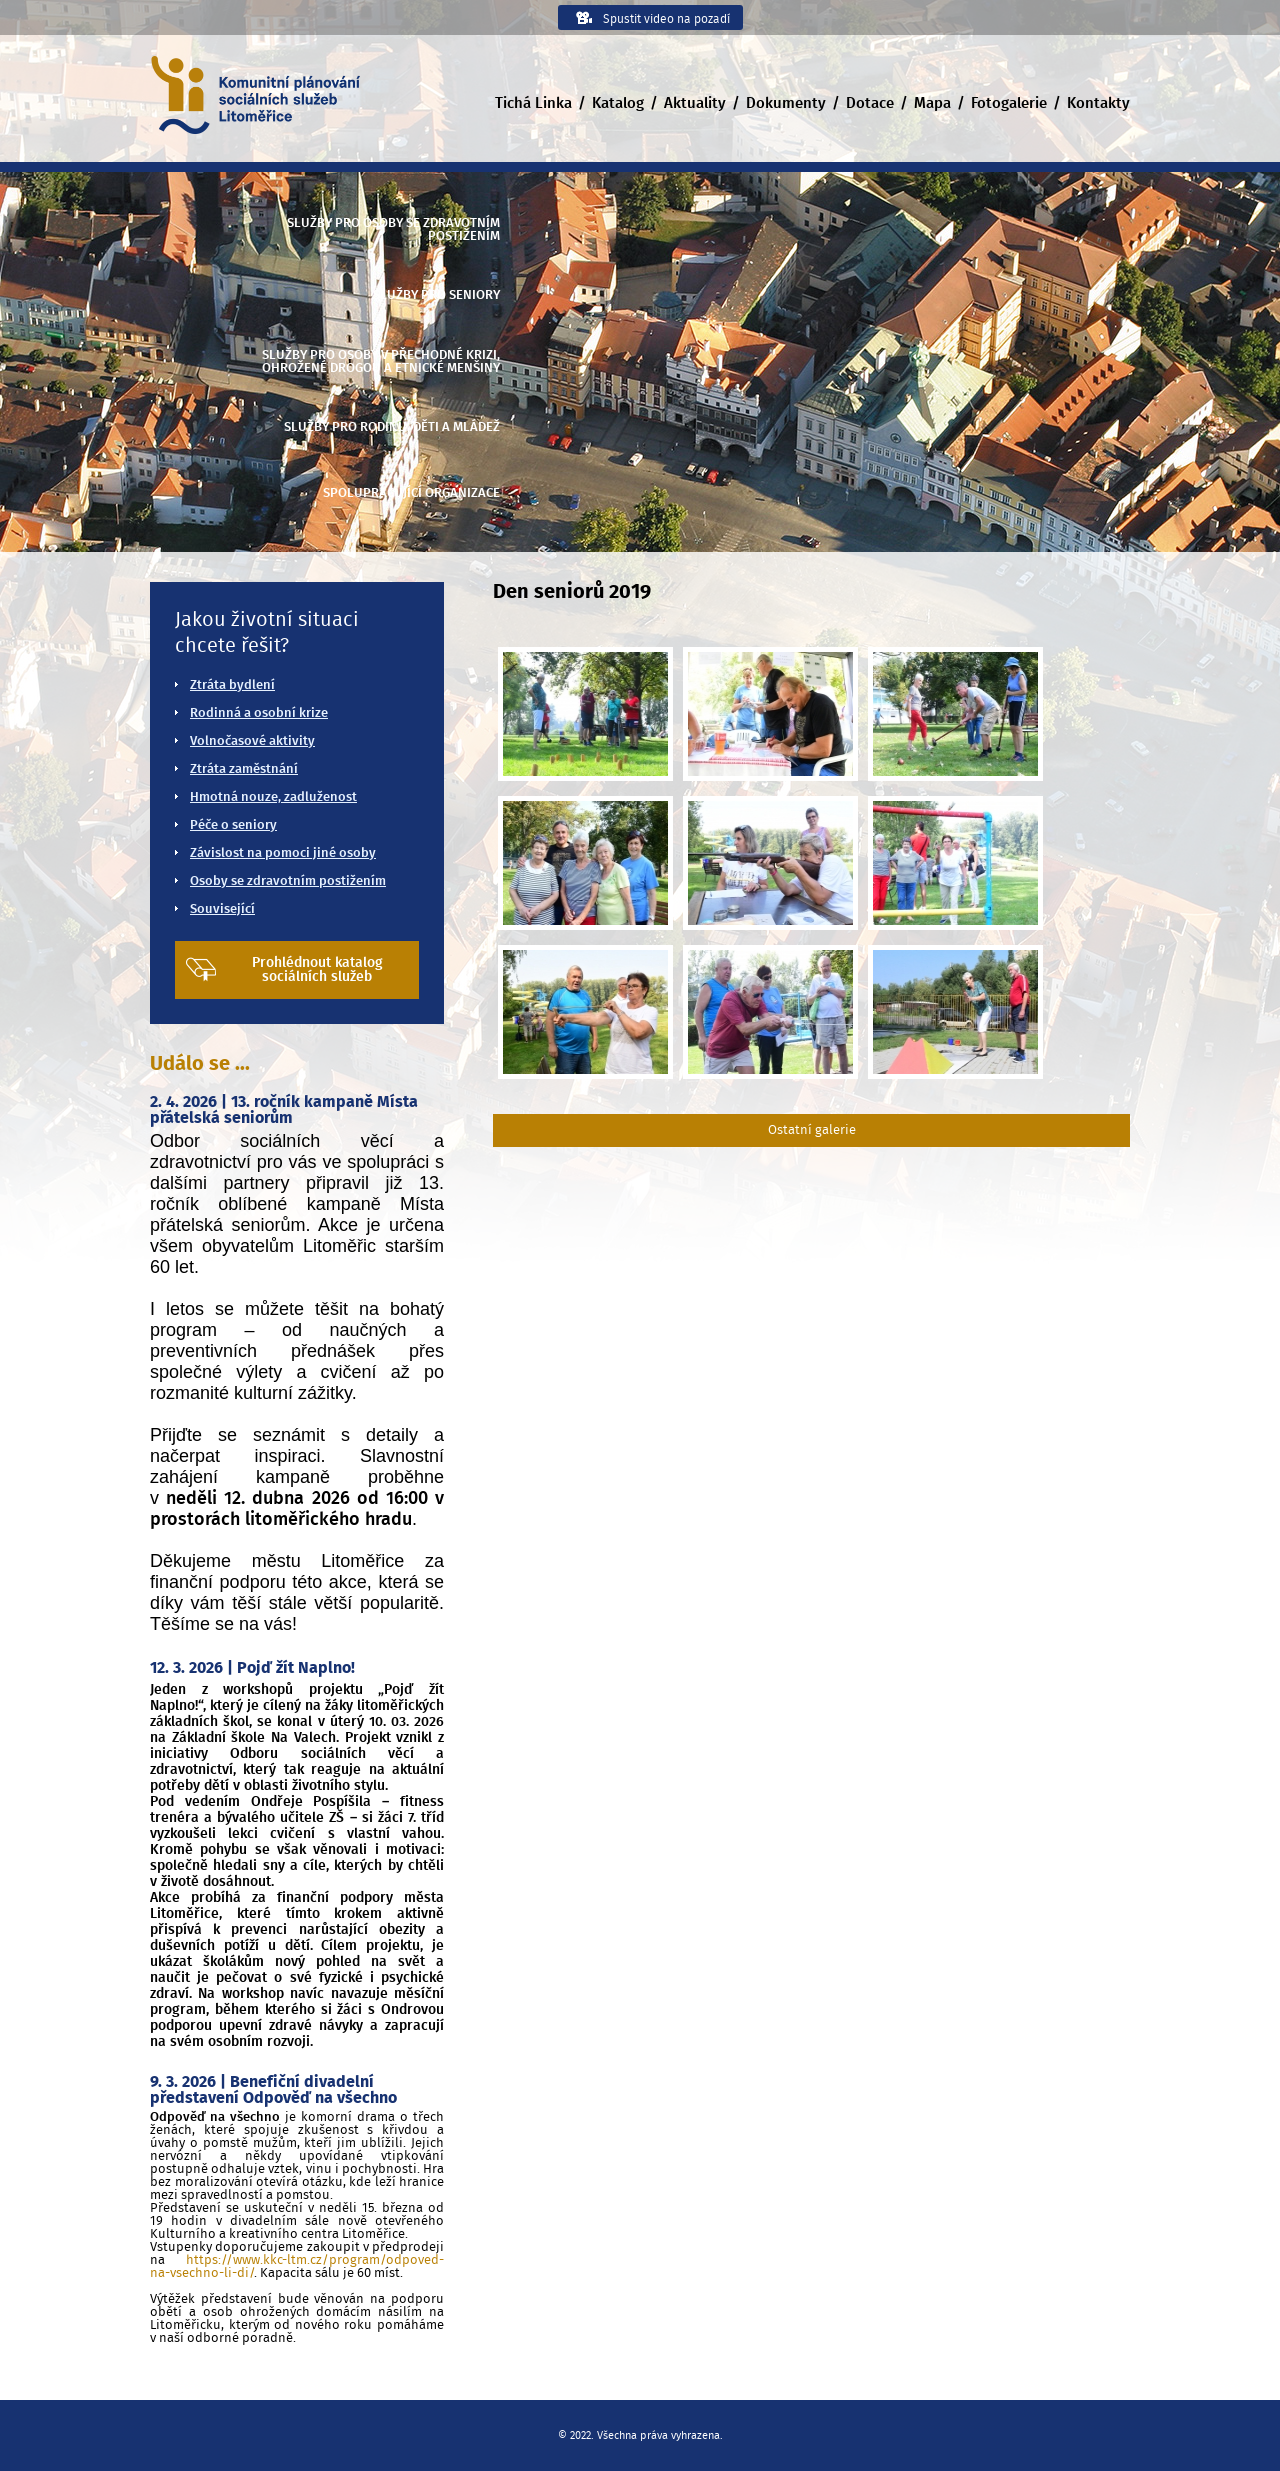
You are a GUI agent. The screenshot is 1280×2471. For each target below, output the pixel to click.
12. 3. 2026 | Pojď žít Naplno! (252, 1668)
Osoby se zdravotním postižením (288, 881)
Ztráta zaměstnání (244, 769)
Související (222, 909)
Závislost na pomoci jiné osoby (283, 853)
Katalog (618, 103)
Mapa (932, 103)
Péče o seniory (233, 825)
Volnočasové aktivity (252, 741)
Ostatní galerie (812, 1130)
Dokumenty (786, 103)
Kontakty (1098, 103)
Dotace (870, 103)
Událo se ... (200, 1064)
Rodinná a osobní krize (259, 713)
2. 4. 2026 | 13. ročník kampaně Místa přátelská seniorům (284, 1110)
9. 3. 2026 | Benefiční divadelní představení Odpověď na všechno (273, 2090)
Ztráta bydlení (232, 685)
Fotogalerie (1009, 103)
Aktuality (695, 103)
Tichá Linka (533, 103)
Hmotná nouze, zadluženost (273, 797)
